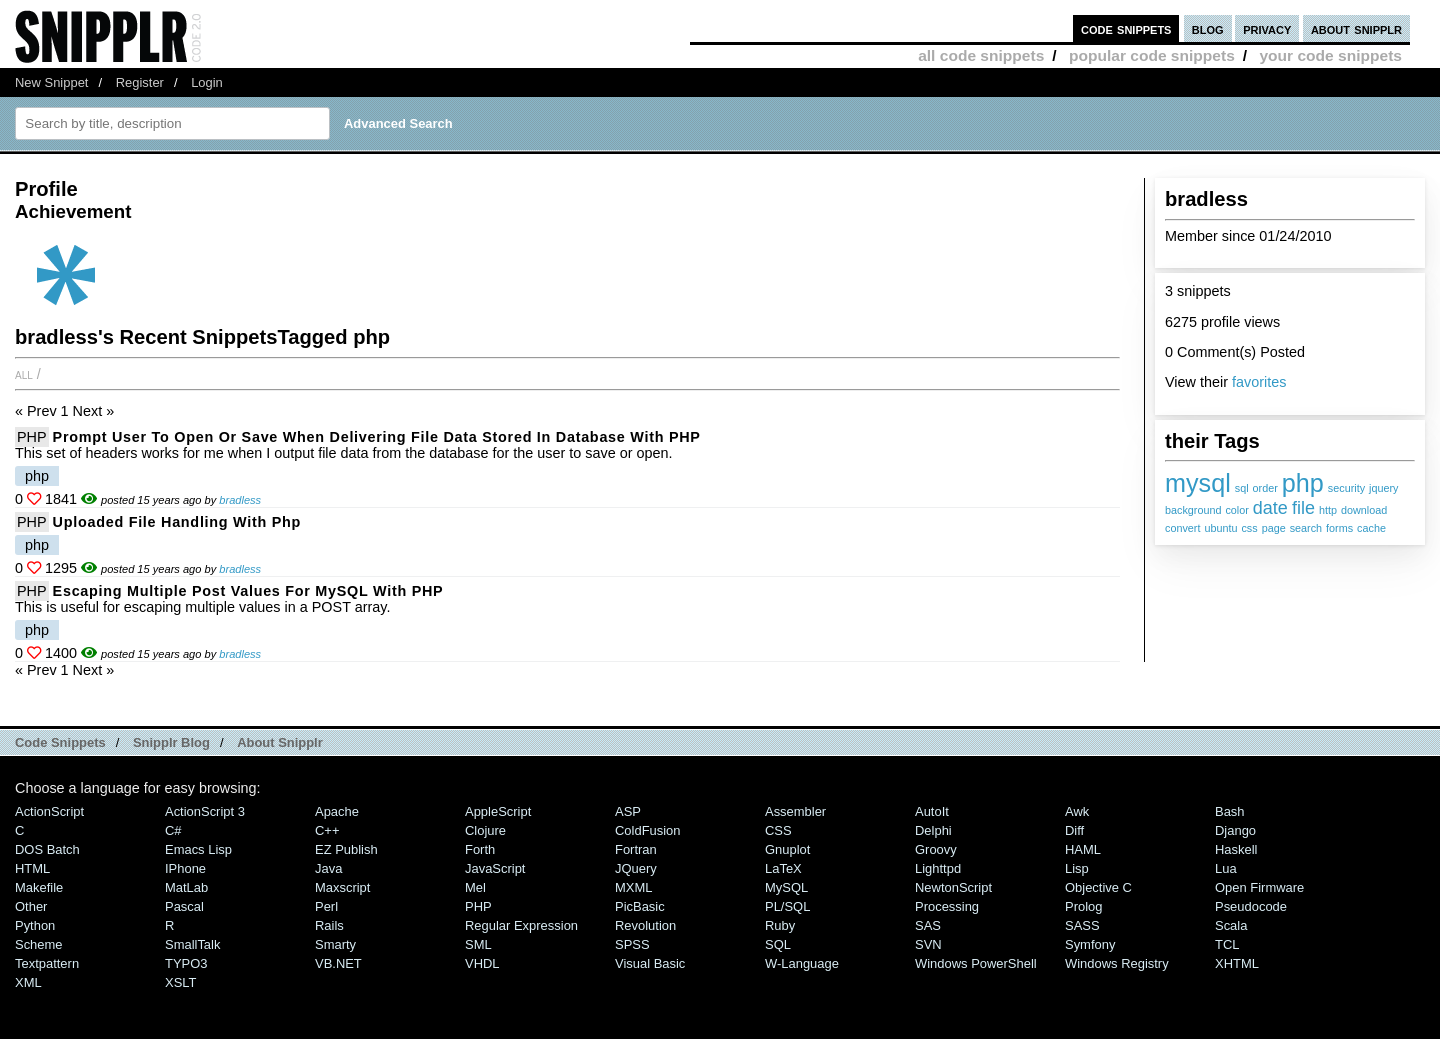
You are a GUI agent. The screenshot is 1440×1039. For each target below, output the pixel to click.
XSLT (180, 982)
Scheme (39, 944)
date (1270, 508)
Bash (1230, 811)
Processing (947, 906)
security (1346, 488)
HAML (1083, 849)
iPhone (185, 868)
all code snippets (981, 55)
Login (207, 82)
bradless (240, 500)
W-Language (802, 963)
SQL (778, 944)
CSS (778, 830)
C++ (327, 830)
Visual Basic (650, 963)
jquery (1383, 488)
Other (31, 906)
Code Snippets (60, 742)
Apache (337, 811)
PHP (32, 437)
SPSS (632, 944)
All (24, 374)
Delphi (933, 830)
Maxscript (342, 887)
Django (1235, 830)
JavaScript (495, 868)
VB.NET (338, 963)
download (1364, 510)
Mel (475, 887)
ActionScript (49, 811)
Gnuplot (787, 849)
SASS (1082, 925)
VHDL (482, 963)
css (1249, 528)
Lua (1226, 868)
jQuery (636, 868)
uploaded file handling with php (177, 522)
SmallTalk (192, 944)
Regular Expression (521, 925)
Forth (480, 849)
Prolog (1083, 906)
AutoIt (932, 811)
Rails (329, 925)
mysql (1198, 483)
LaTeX (783, 868)
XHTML (1237, 963)
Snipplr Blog (171, 742)
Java (328, 868)
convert (1182, 528)
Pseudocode (1251, 906)
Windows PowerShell (976, 963)
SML (478, 944)
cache (1371, 528)
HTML (32, 868)
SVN (928, 944)
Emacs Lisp (198, 849)
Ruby (780, 925)
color (1236, 510)
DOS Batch (47, 849)
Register (140, 82)
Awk (1077, 811)
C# (173, 830)
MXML (633, 887)
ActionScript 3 (205, 811)
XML (28, 982)
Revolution (645, 925)
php (1303, 483)
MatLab (186, 887)
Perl (326, 906)
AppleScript (498, 811)
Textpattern (47, 963)
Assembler (795, 811)
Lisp (1077, 868)
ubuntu (1220, 528)
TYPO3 (186, 963)
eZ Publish (346, 849)
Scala (1231, 925)
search (1306, 528)
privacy (1267, 28)
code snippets (1126, 28)
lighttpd (938, 868)
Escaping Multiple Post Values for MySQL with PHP (248, 591)
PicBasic (640, 906)
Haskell (1236, 849)
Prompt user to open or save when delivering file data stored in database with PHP (377, 437)
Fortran (636, 849)
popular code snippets (1152, 55)
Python (35, 925)
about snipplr (1356, 28)
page (1274, 528)
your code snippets (1330, 55)
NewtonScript (953, 887)
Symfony (1090, 944)
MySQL (786, 887)
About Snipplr (280, 742)
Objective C (1098, 887)
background (1193, 510)
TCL (1227, 944)
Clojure (485, 830)
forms (1339, 528)
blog (1208, 28)
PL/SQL (787, 906)
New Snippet (51, 82)
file (1303, 508)
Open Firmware (1259, 887)
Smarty (335, 944)
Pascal (184, 906)
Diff (1074, 830)
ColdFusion (648, 830)
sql (1242, 488)
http (1328, 510)
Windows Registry (1117, 963)
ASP (628, 811)
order (1265, 488)
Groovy (936, 849)
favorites (1259, 382)
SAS (928, 925)
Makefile (39, 887)
